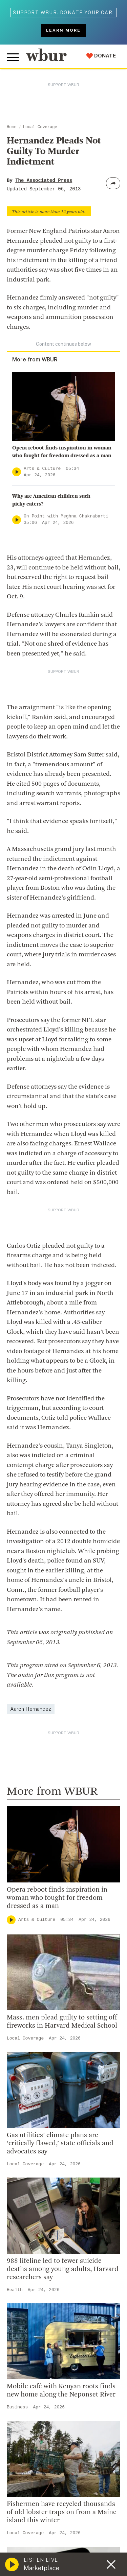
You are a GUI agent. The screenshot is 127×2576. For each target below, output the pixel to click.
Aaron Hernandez (30, 1709)
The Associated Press (43, 180)
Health (15, 2289)
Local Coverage (40, 127)
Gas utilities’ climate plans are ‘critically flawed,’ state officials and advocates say (60, 2143)
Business (17, 2407)
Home (12, 127)
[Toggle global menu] (13, 57)
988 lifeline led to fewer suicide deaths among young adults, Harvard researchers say (63, 2269)
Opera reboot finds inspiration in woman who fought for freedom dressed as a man (57, 1898)
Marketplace (41, 2568)
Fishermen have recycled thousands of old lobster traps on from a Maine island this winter (62, 2512)
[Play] (16, 472)
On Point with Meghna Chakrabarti (66, 516)
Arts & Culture (42, 468)
